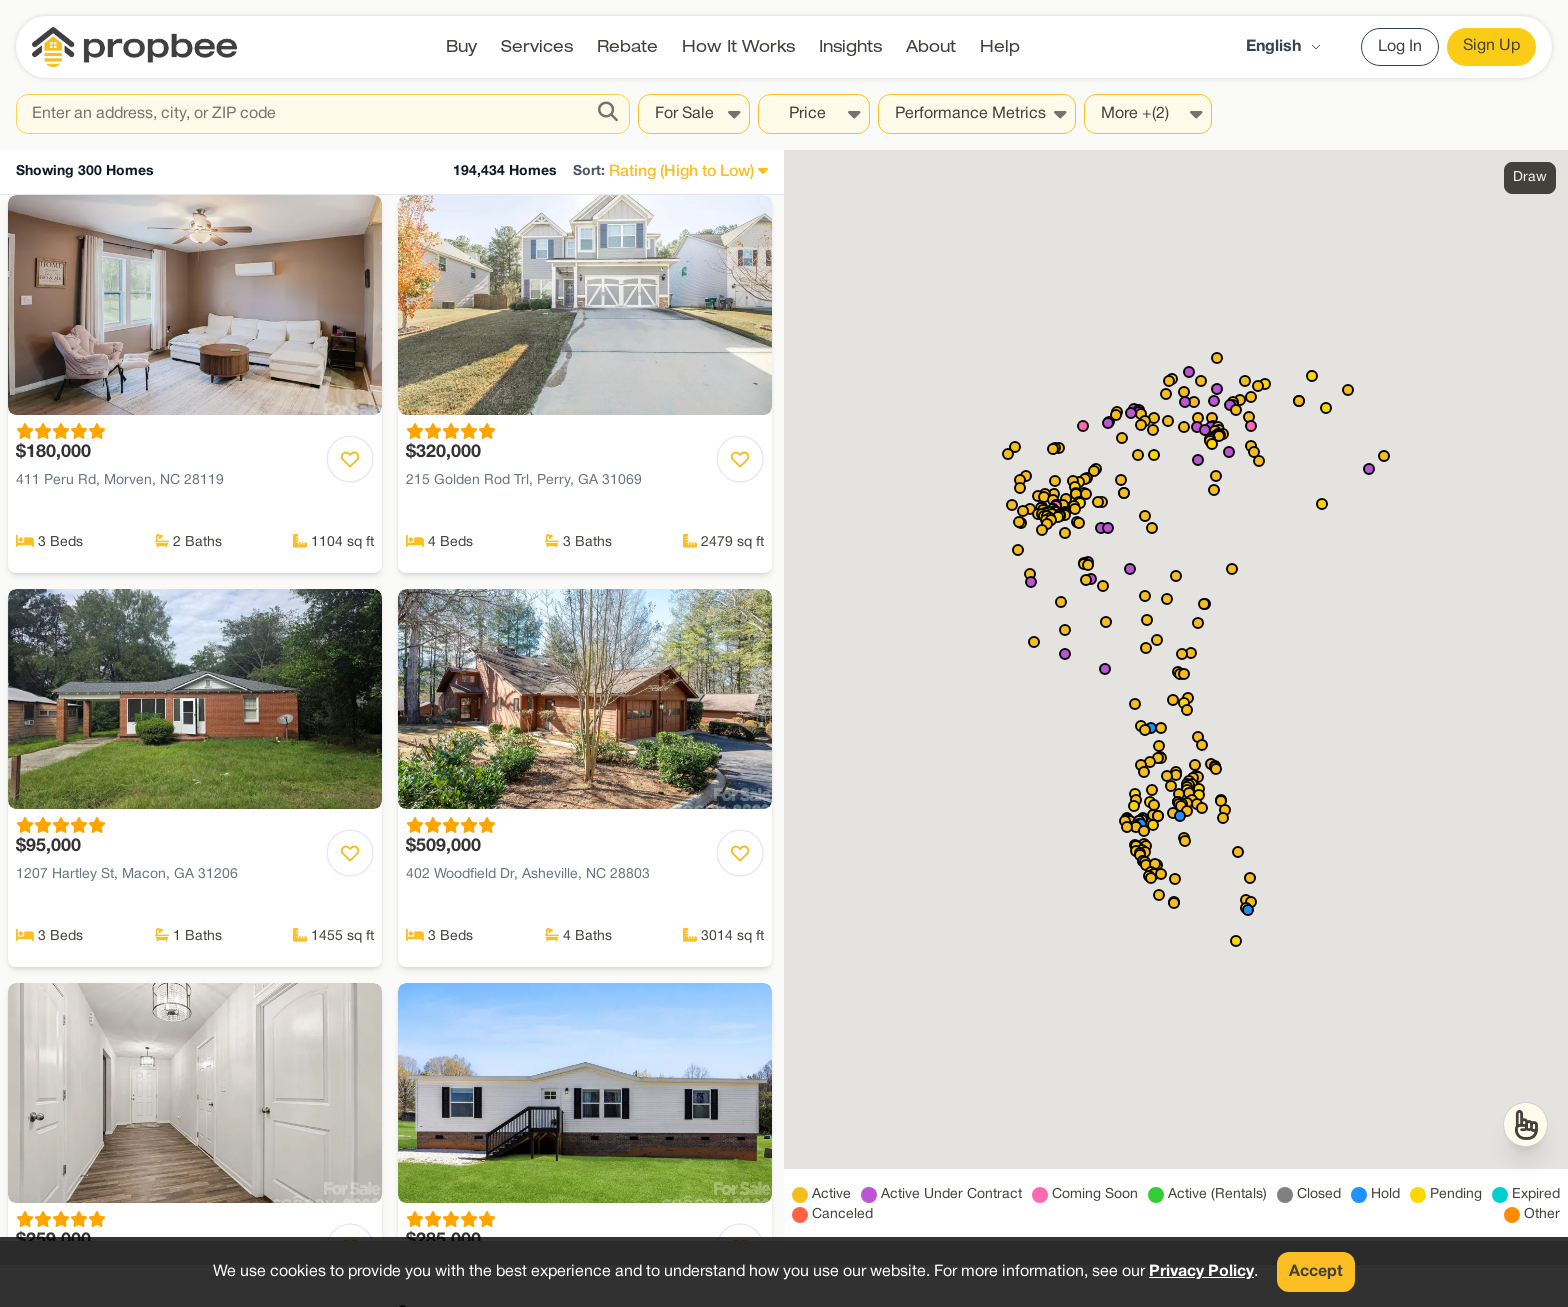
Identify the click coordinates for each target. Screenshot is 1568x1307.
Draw (1530, 177)
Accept (1316, 1272)
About (931, 46)
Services (537, 46)
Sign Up (1491, 46)
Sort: (589, 171)
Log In (1400, 47)
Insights (850, 46)
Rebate (627, 46)
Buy (461, 46)
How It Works (738, 46)
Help (1000, 46)
